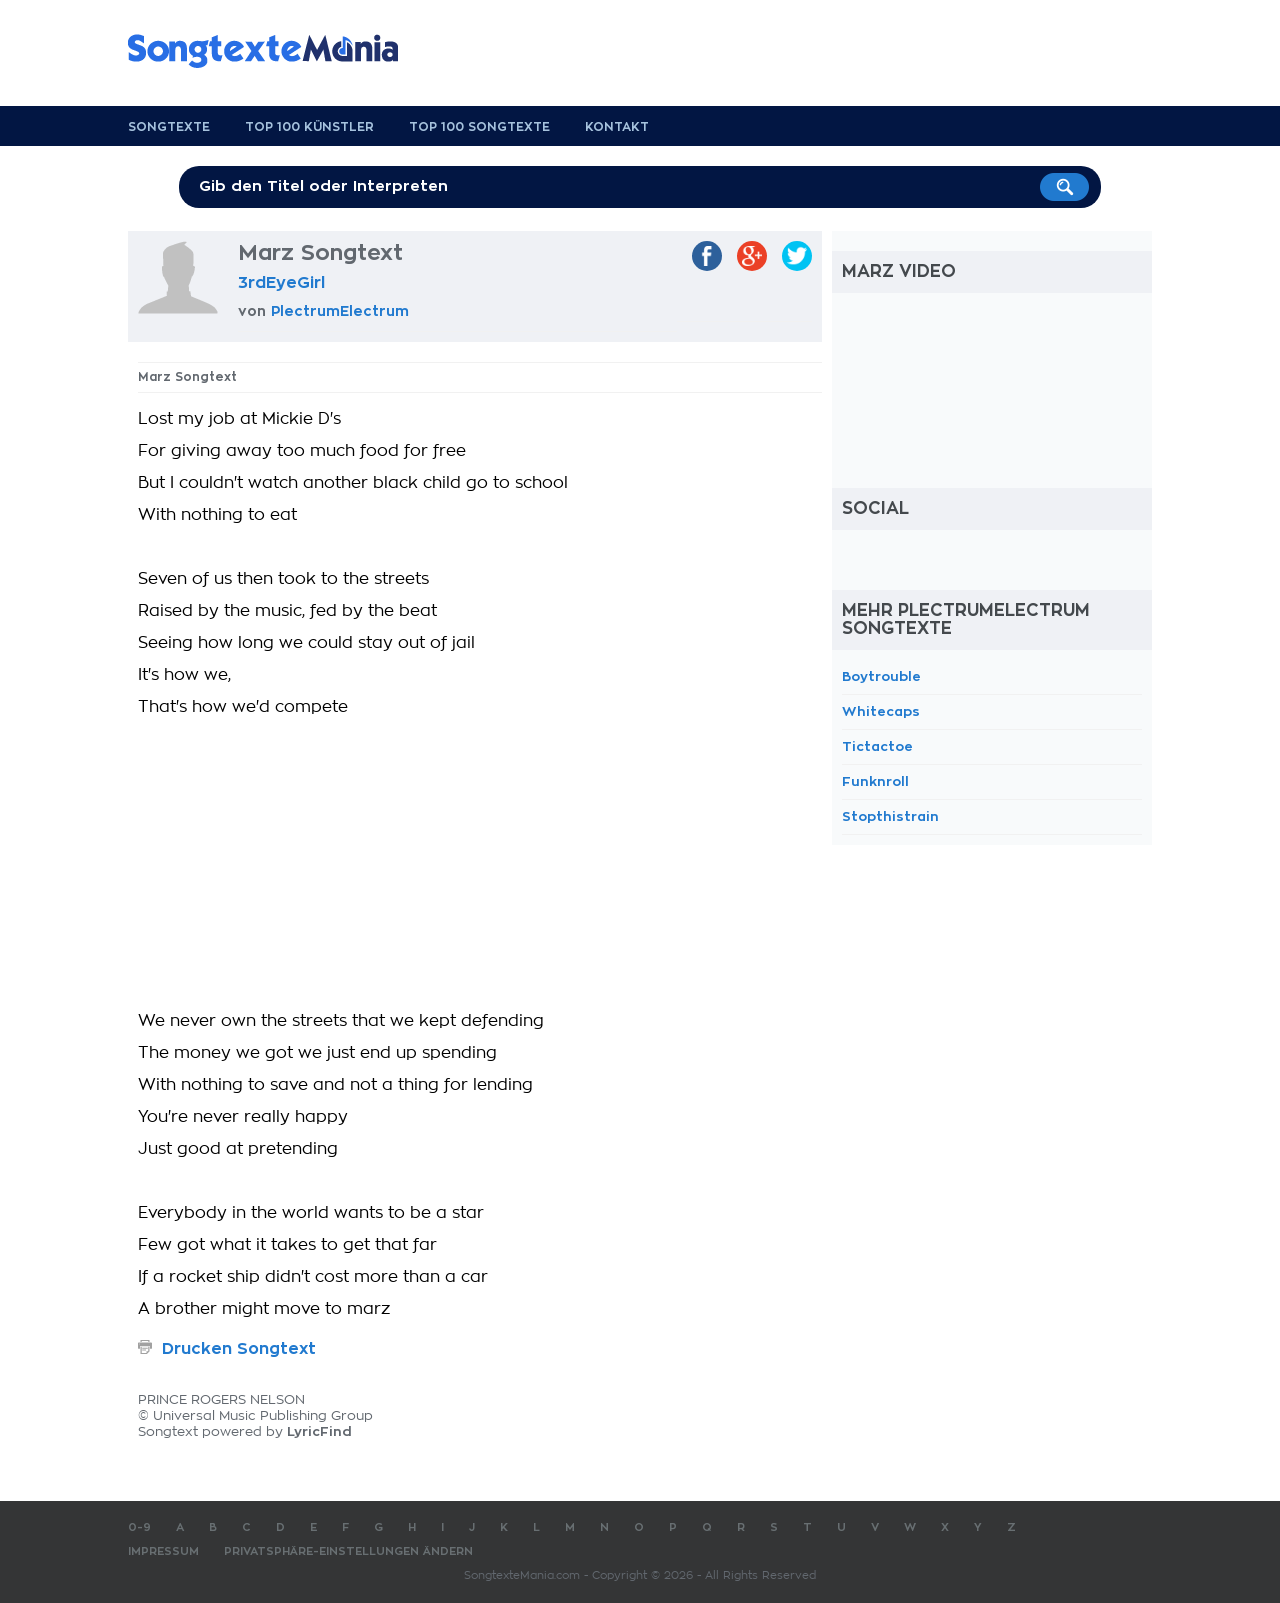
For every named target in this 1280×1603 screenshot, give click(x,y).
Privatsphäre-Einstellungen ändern (348, 1551)
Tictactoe (877, 746)
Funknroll (875, 781)
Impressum (163, 1551)
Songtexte (169, 127)
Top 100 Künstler (309, 127)
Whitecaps (881, 711)
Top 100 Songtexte (479, 127)
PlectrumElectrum (340, 311)
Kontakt (617, 127)
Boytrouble (881, 676)
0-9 (139, 1527)
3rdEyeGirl (281, 283)
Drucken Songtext (239, 1349)
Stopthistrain (890, 816)
